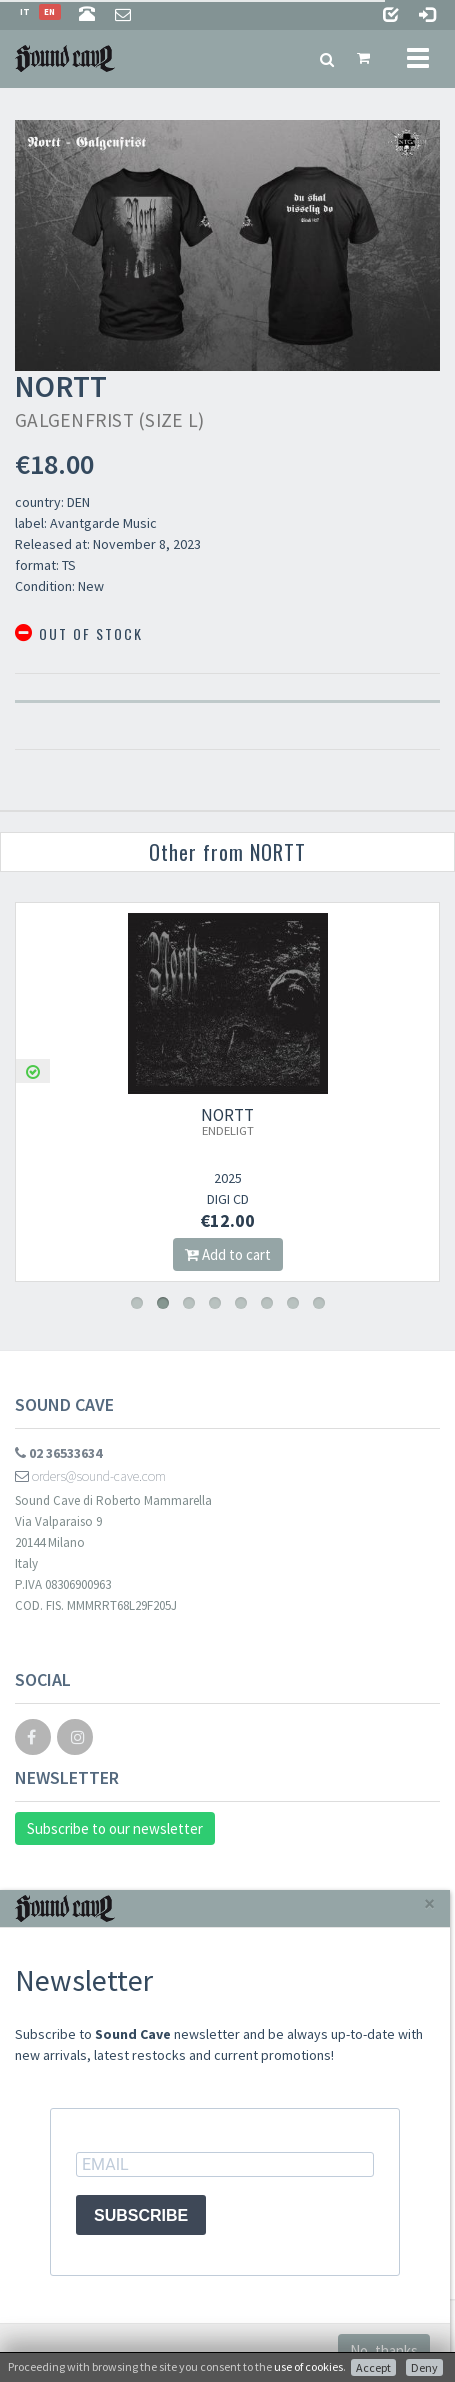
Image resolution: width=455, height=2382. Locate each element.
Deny (424, 2367)
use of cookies (308, 2366)
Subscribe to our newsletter (115, 1828)
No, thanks (384, 2350)
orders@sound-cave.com (90, 1476)
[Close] (429, 1903)
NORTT (227, 1121)
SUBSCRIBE (141, 2215)
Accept (373, 2367)
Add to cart (228, 1254)
